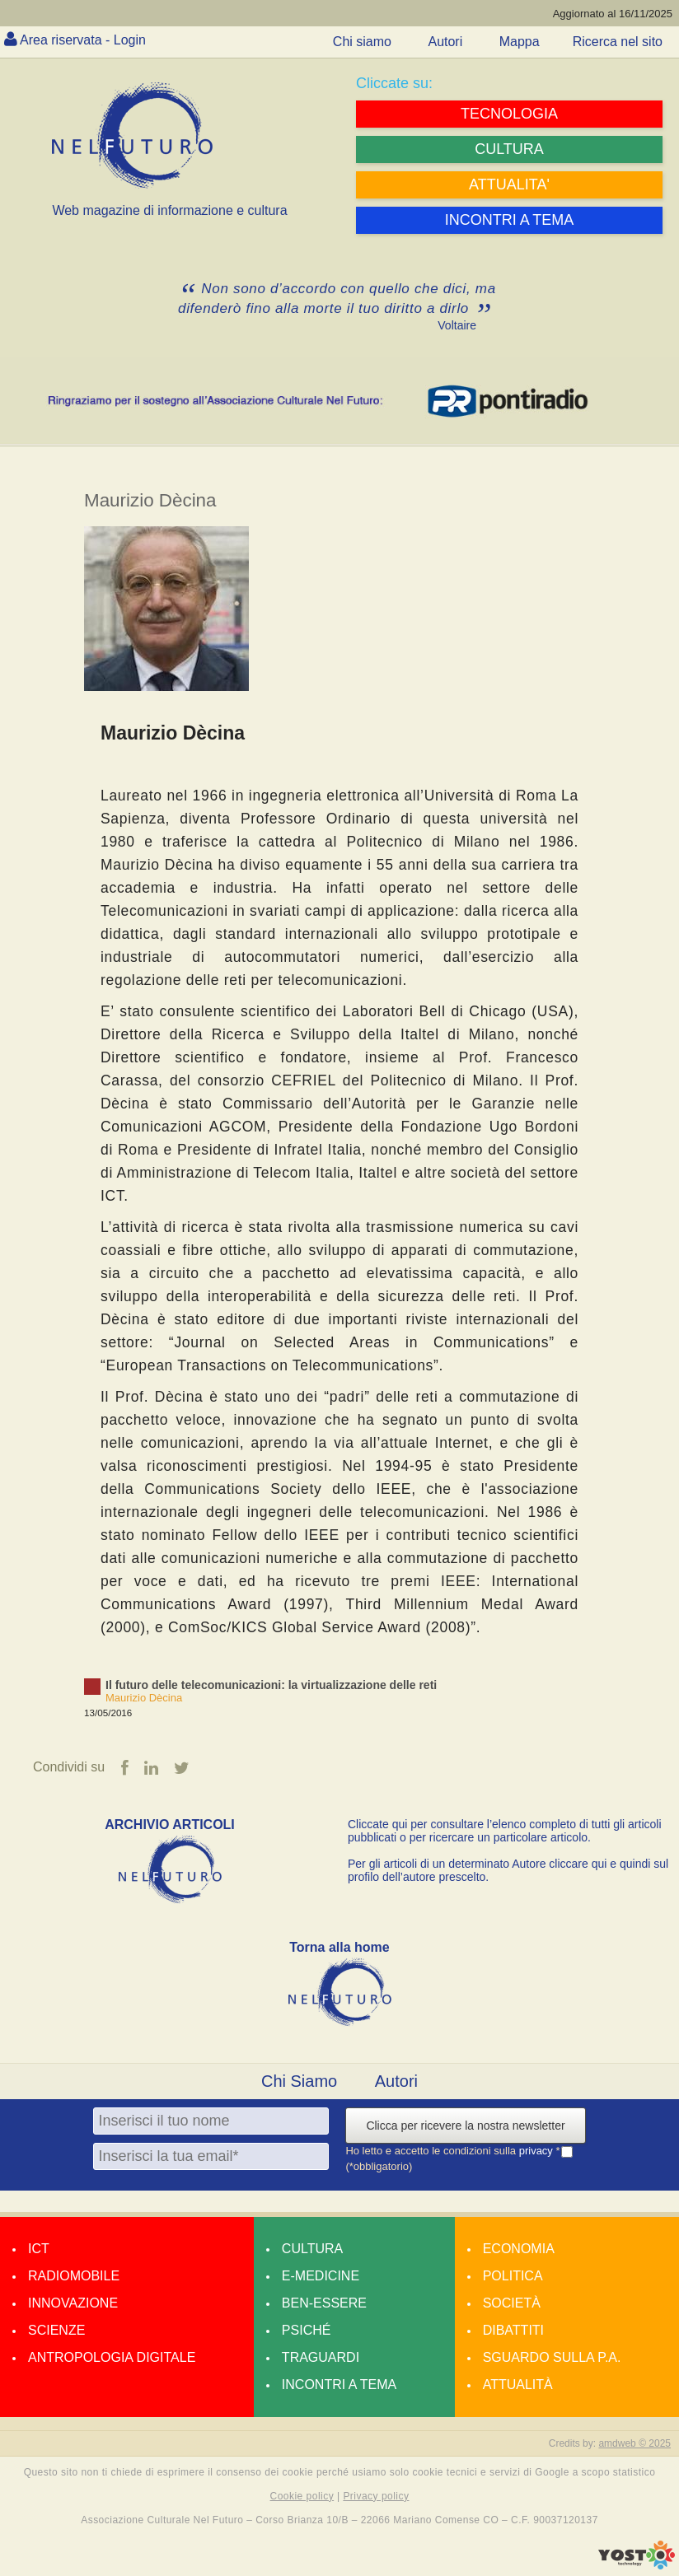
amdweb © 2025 (634, 2443)
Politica (513, 2276)
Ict (38, 2249)
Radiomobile (73, 2276)
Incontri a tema (339, 2385)
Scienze (56, 2330)
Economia (519, 2249)
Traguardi (320, 2357)
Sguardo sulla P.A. (552, 2357)
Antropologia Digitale (111, 2357)
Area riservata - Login (83, 40)
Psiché (306, 2330)
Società (512, 2303)
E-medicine (320, 2276)
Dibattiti (513, 2330)
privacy (537, 2150)
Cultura (312, 2249)
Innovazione (73, 2303)
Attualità (518, 2385)
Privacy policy (376, 2496)
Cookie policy (302, 2496)
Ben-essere (324, 2303)
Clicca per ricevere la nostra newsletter (465, 2125)
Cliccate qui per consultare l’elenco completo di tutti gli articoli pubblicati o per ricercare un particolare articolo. (505, 1831)
